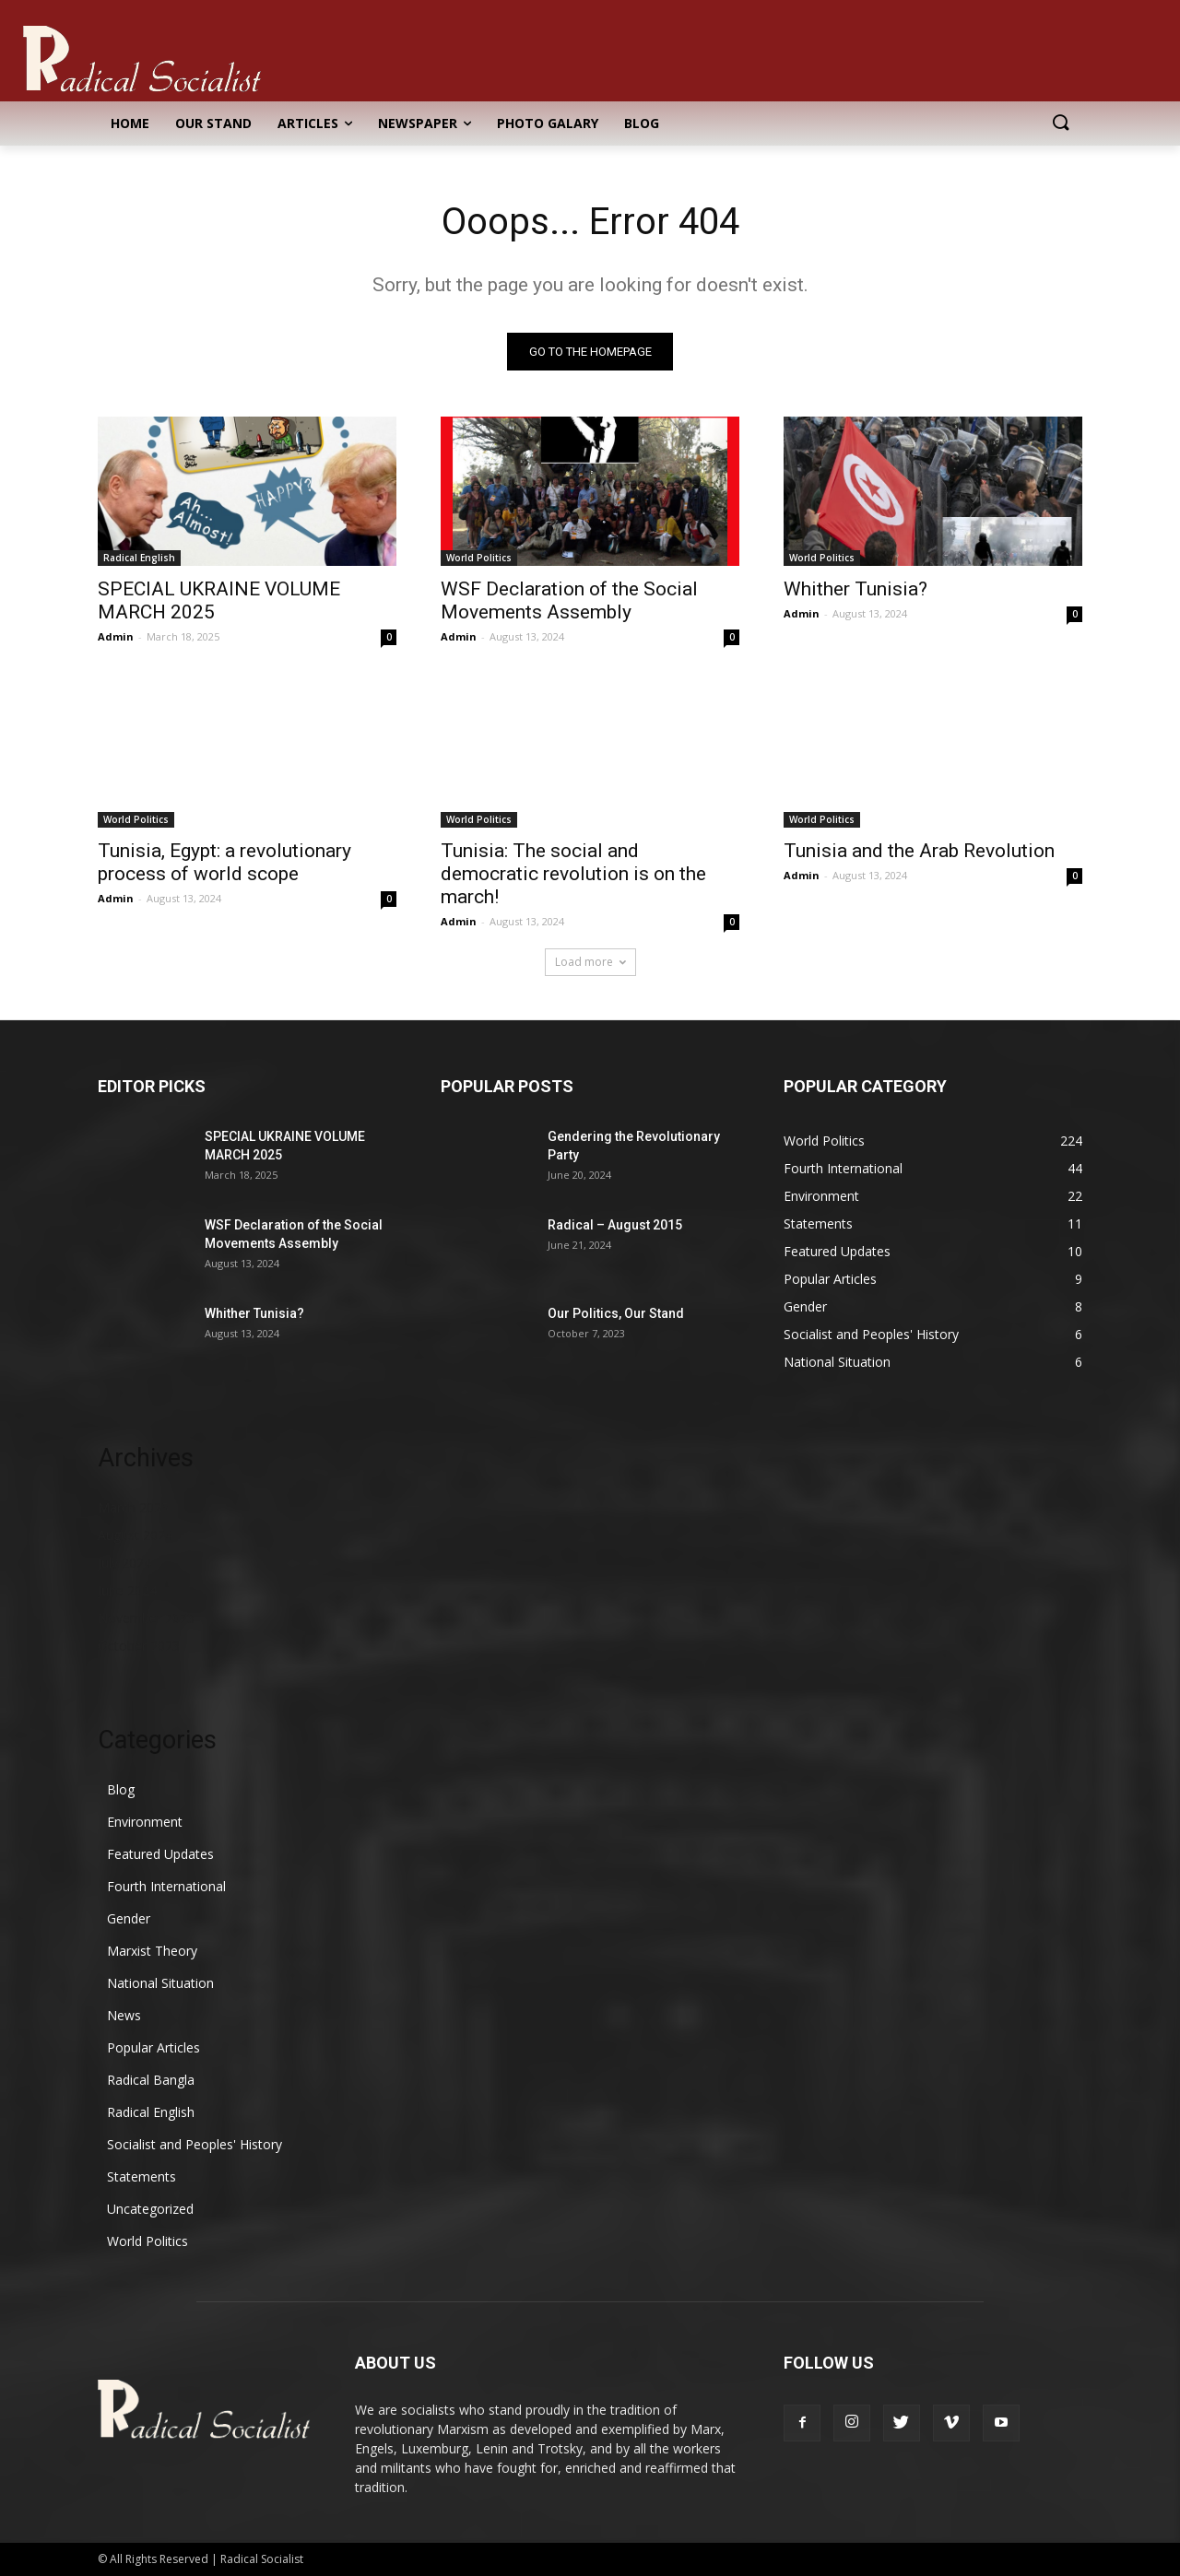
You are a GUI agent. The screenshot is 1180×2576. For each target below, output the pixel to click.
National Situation (160, 1983)
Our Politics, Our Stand (616, 1313)
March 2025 (133, 1507)
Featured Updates (160, 1854)
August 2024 (135, 1535)
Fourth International (166, 1886)
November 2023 (146, 1618)
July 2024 (124, 1562)
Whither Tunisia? (855, 589)
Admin (116, 636)
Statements (141, 2176)
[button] (1060, 123)
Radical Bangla (151, 2079)
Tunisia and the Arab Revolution (919, 851)
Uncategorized (150, 2208)
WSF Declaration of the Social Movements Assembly (569, 600)
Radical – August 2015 (615, 1224)
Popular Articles (153, 2047)
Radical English (139, 557)
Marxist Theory (152, 1950)
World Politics (479, 557)
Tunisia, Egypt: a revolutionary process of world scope (224, 862)
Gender (128, 1918)
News (124, 2015)
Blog (121, 1789)
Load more (590, 962)
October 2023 (139, 1645)
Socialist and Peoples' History (194, 2144)
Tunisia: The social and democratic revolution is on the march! (573, 874)
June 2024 (127, 1590)
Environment (145, 1821)
